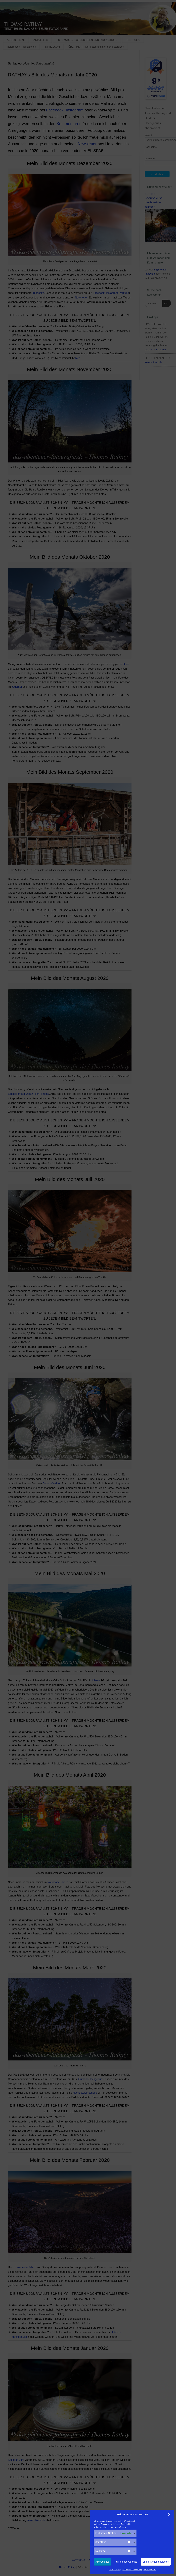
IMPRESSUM (149, 2570)
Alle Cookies (102, 2561)
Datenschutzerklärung (132, 2570)
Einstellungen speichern (156, 2561)
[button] (169, 2514)
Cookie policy (115, 2570)
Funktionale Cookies (126, 2561)
